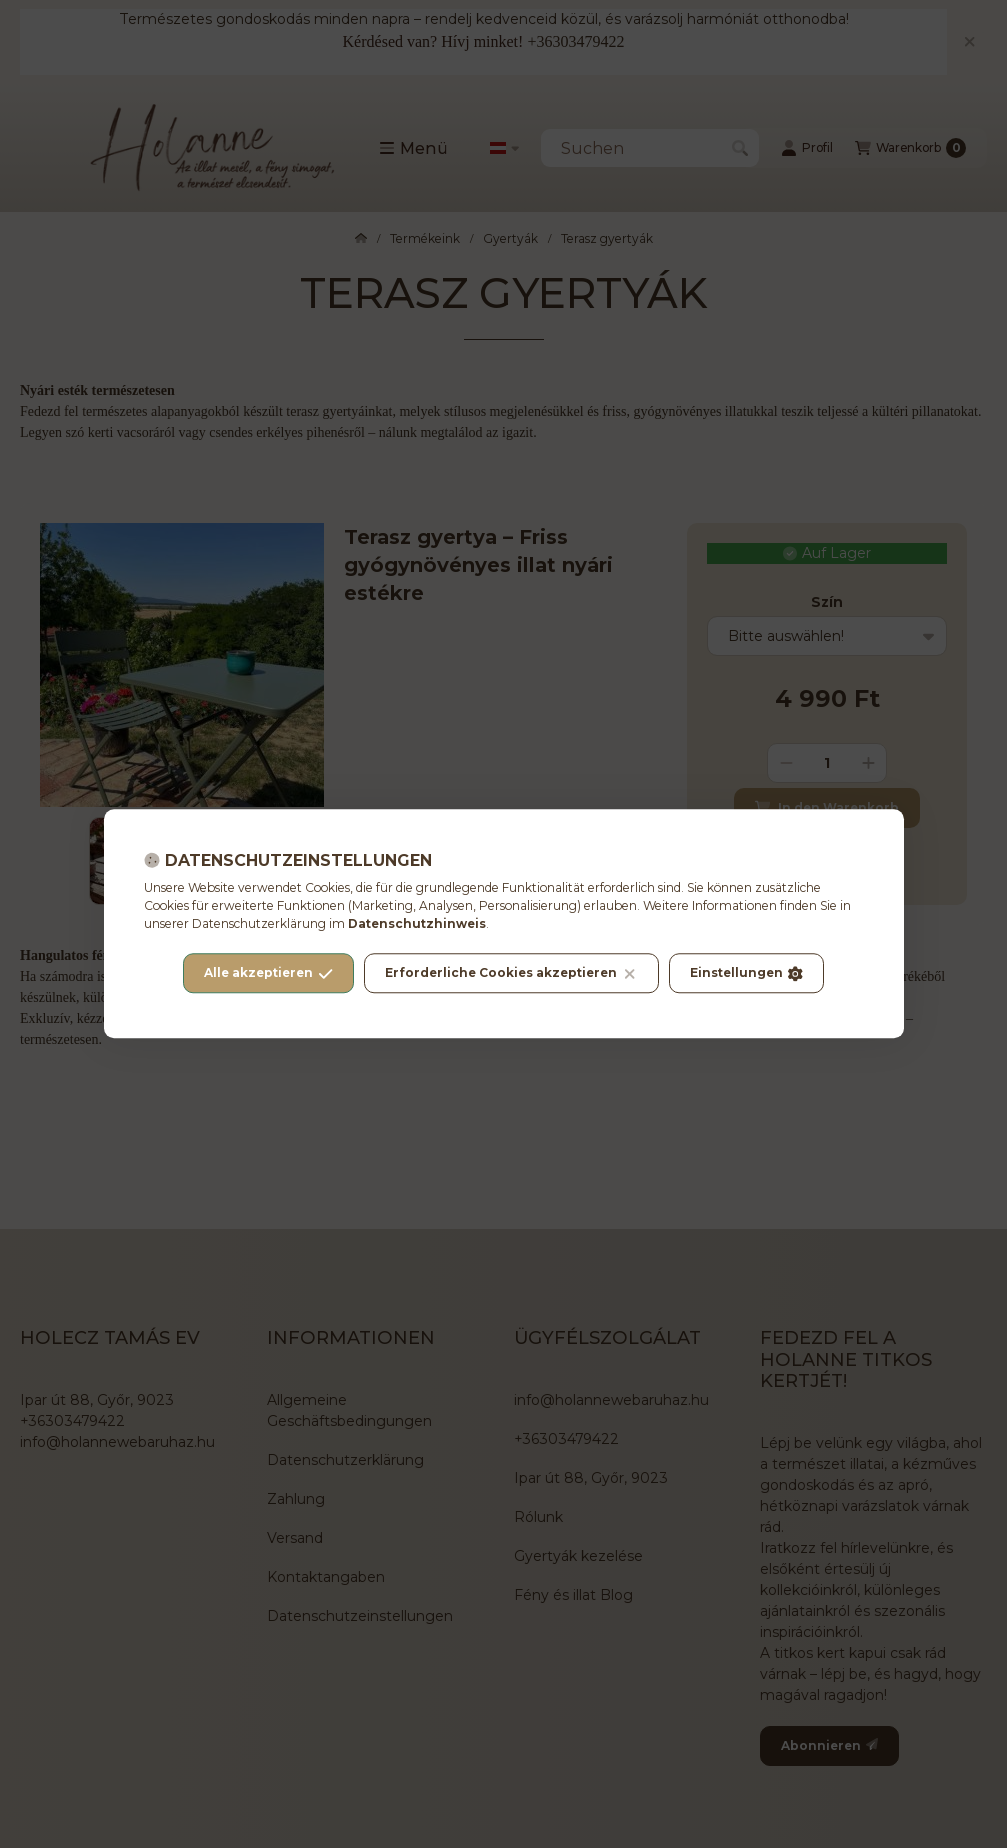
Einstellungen (746, 974)
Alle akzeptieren (268, 974)
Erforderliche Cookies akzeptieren (511, 974)
